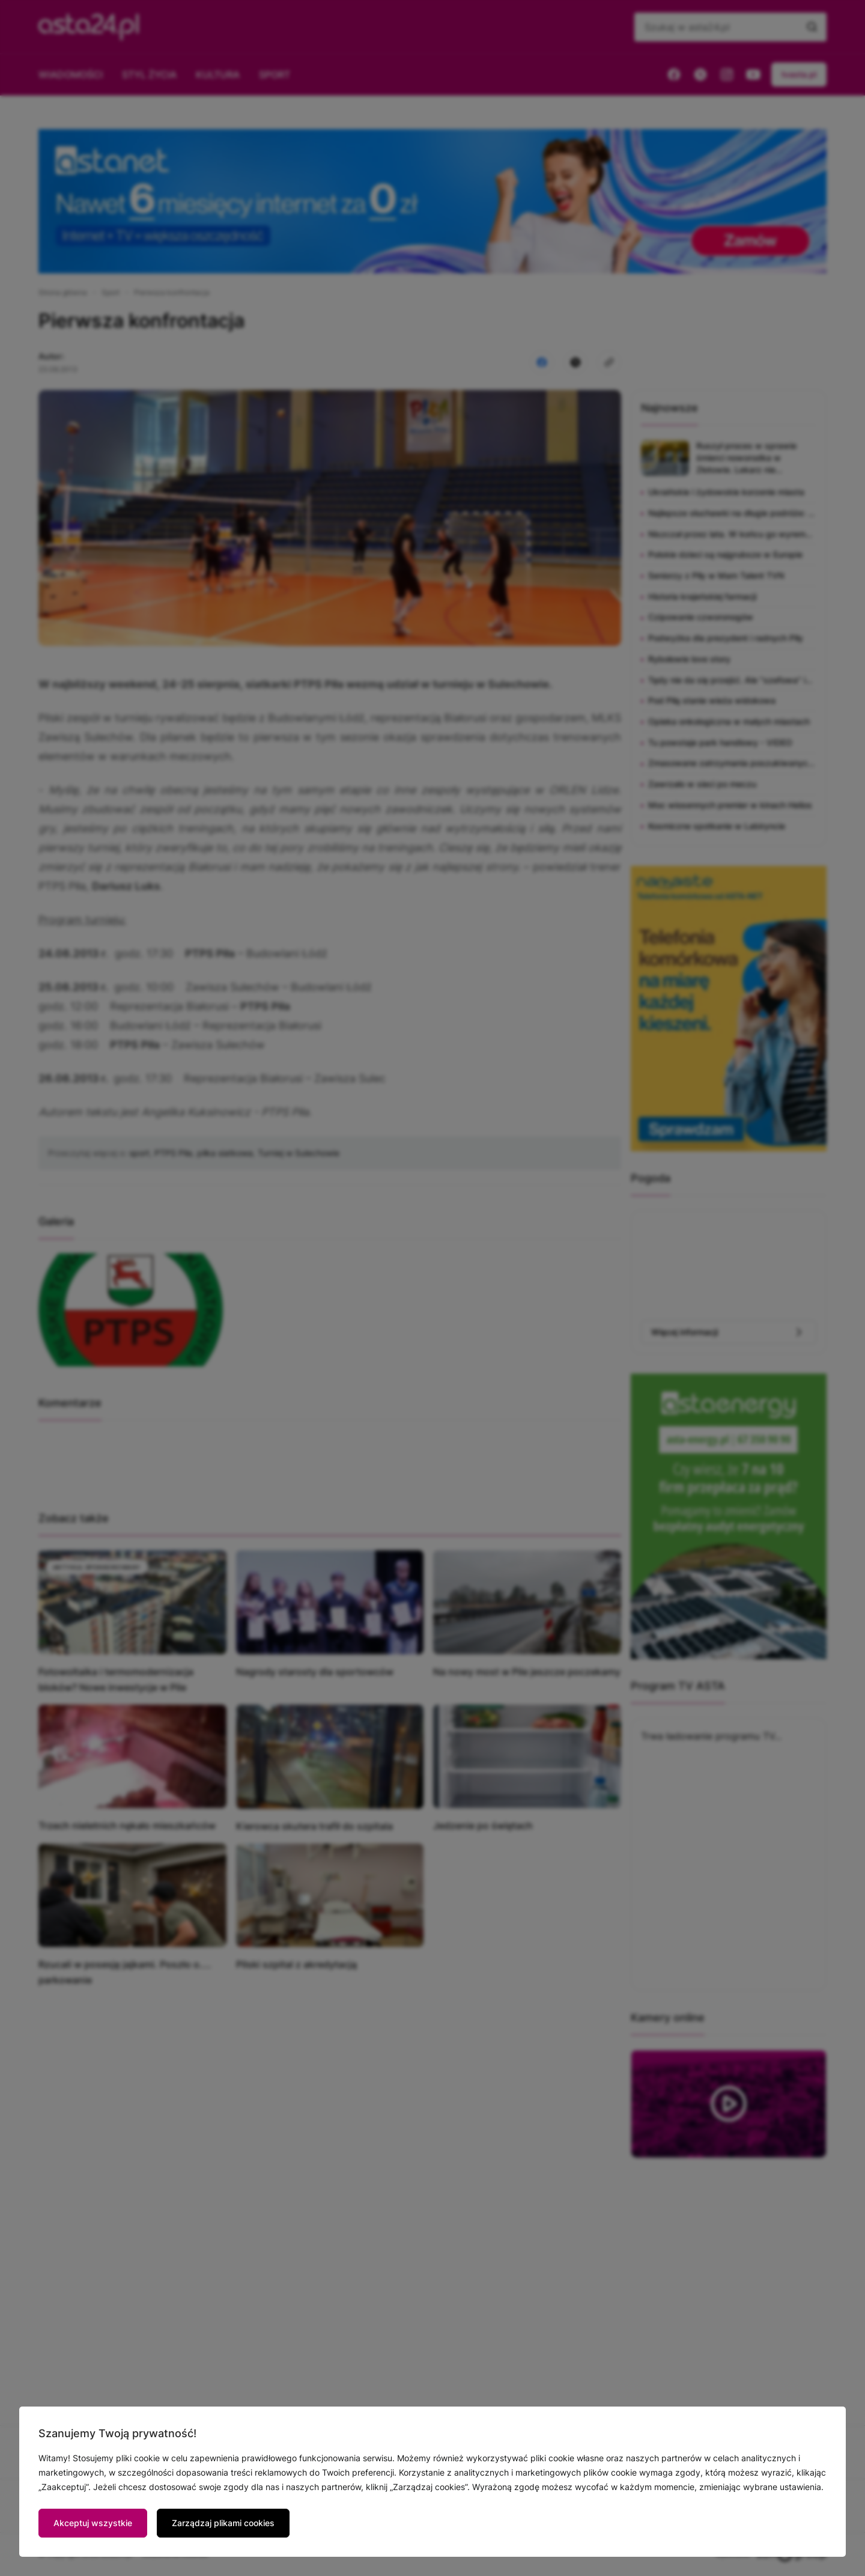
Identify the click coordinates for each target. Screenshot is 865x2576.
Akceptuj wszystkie (92, 2523)
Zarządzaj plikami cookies (223, 2523)
